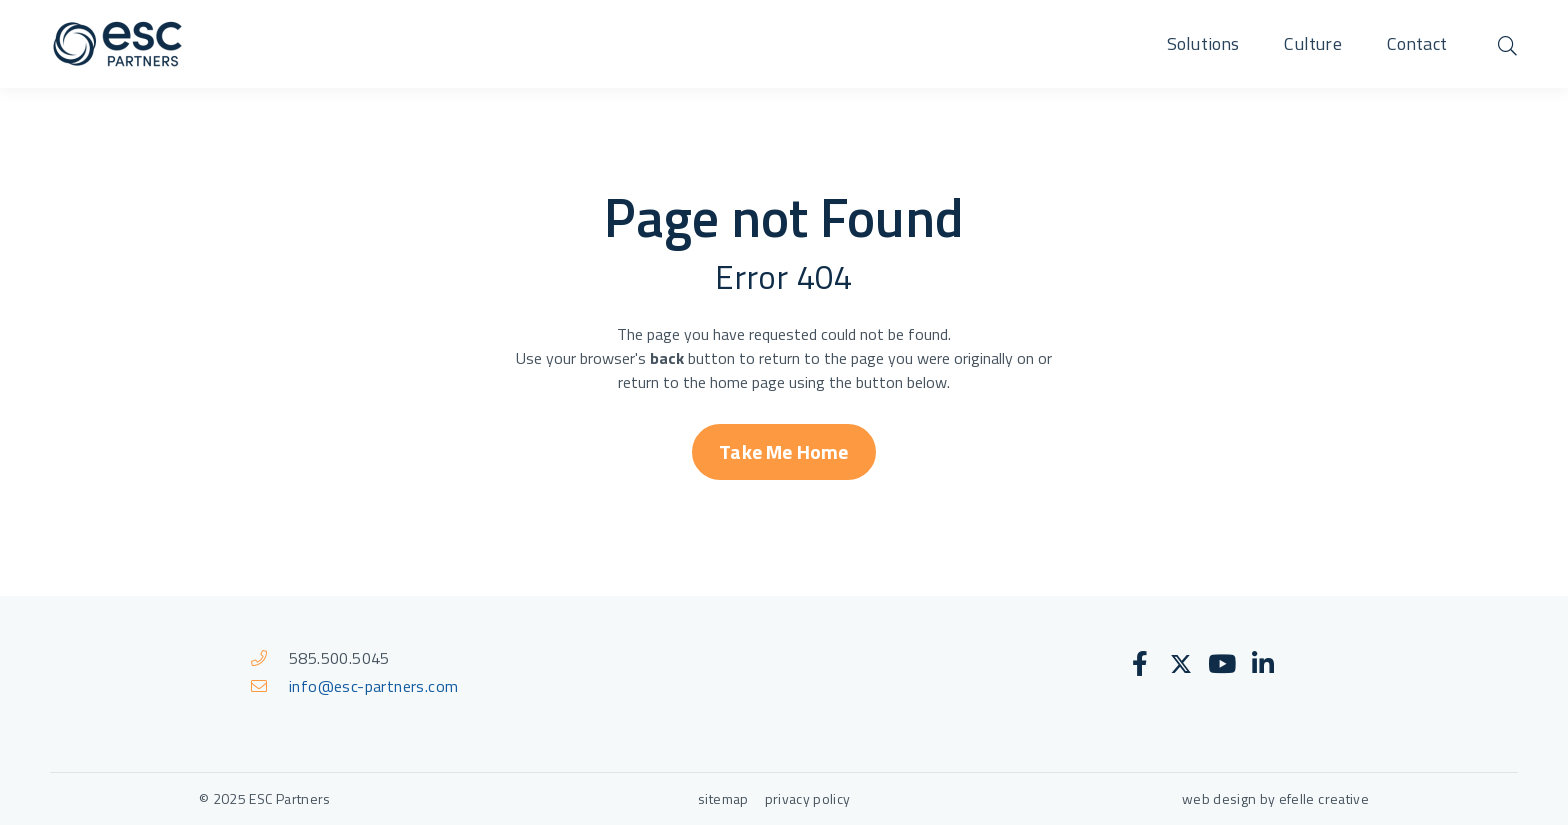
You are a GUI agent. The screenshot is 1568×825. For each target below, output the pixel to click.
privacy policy (809, 798)
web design (1219, 798)
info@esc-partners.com (373, 686)
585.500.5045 (339, 658)
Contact (1417, 43)
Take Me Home (783, 451)
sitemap (723, 798)
